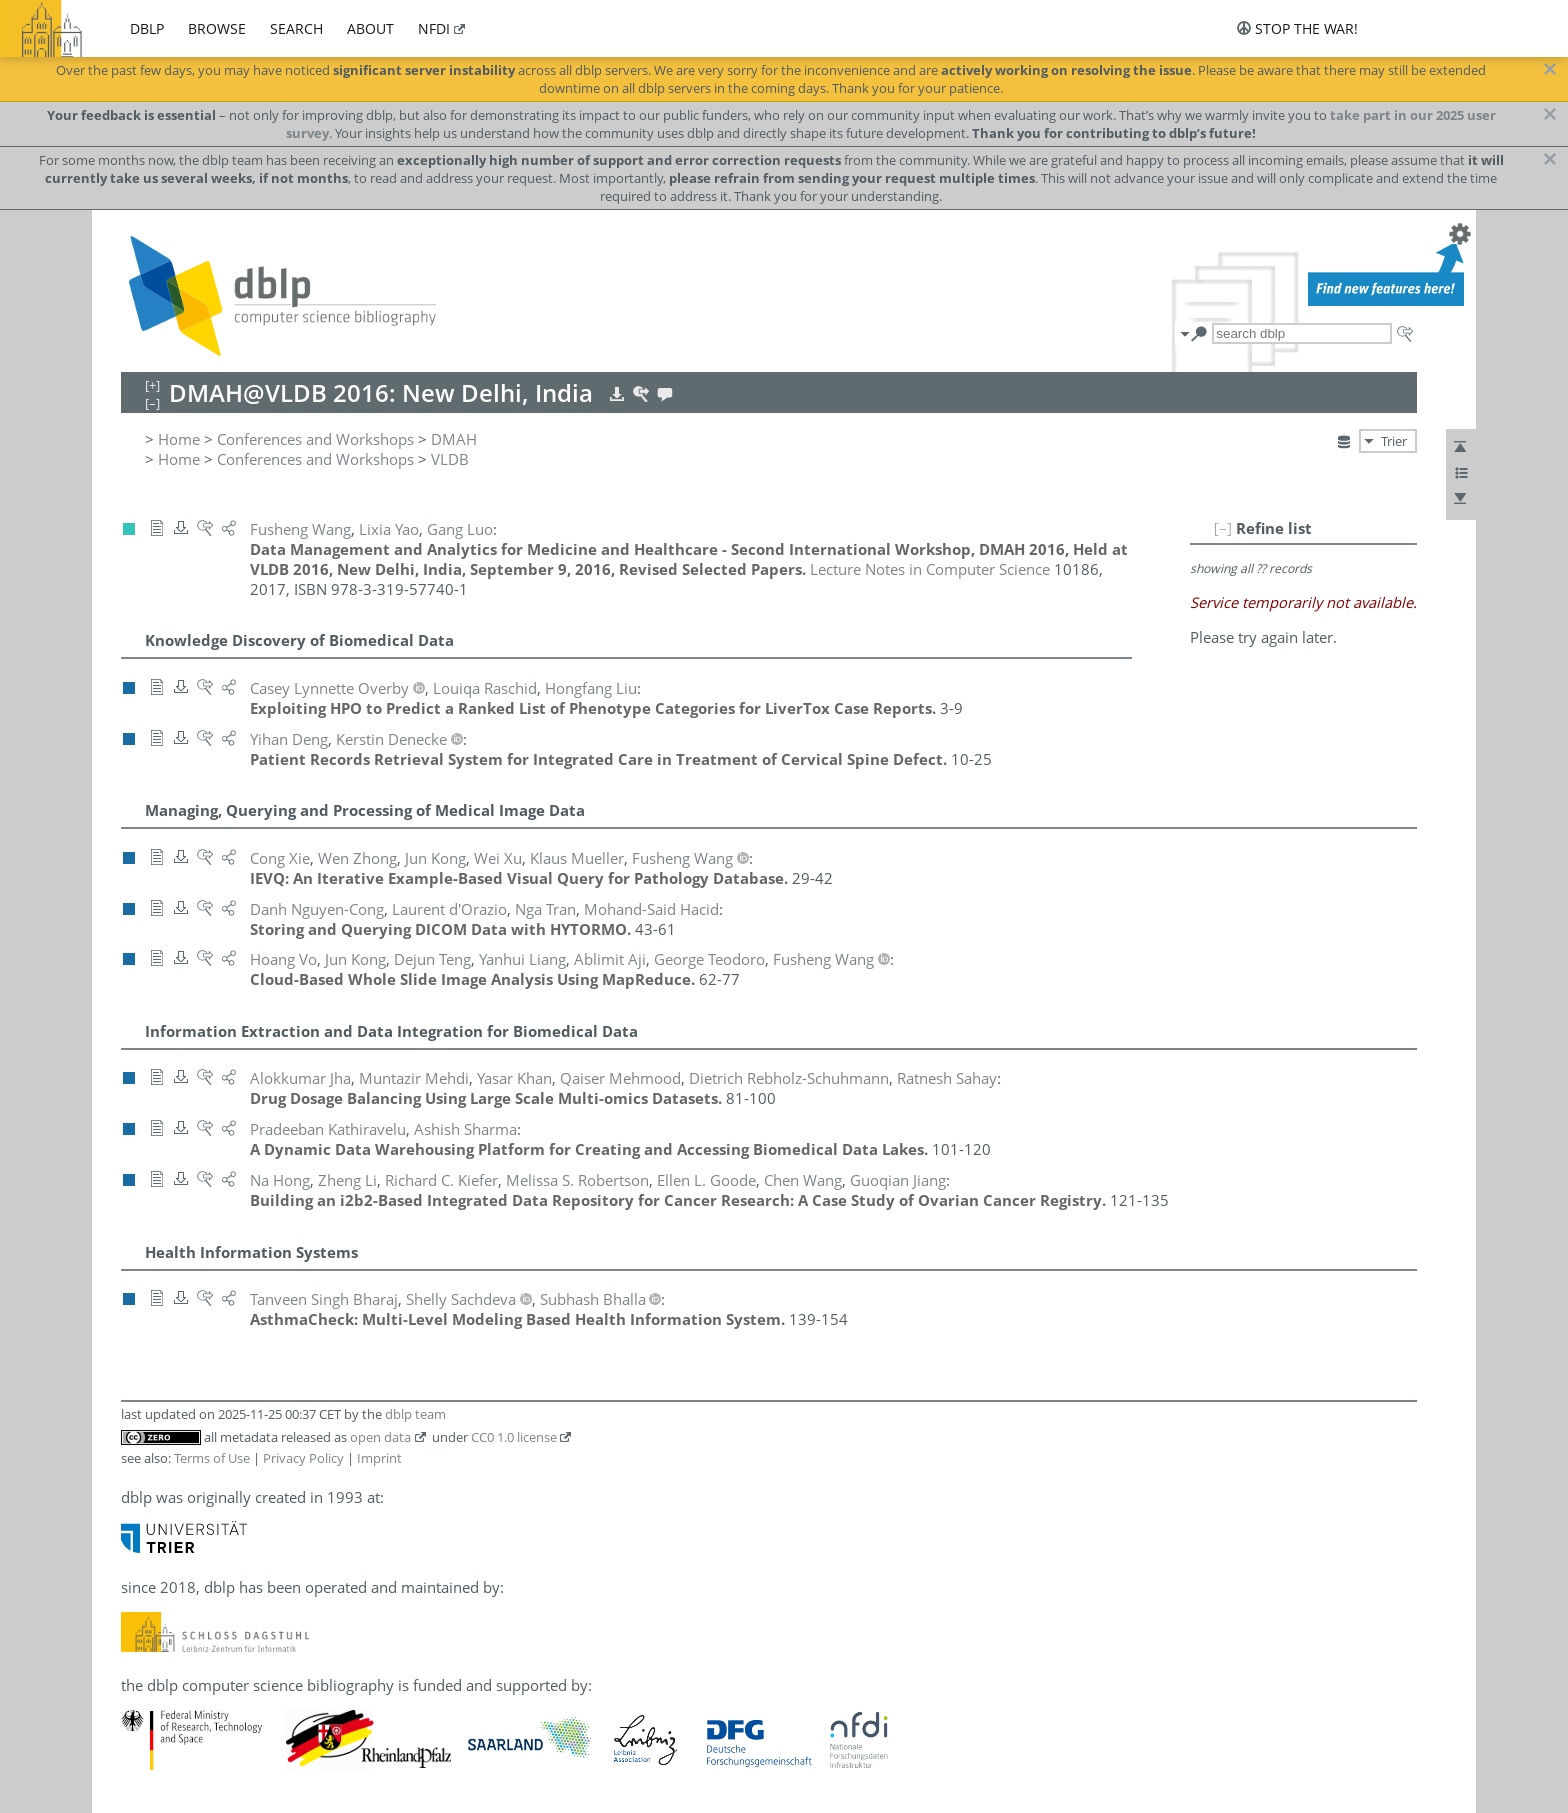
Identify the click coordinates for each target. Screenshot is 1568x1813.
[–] (1223, 528)
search (296, 28)
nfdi (434, 28)
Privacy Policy (303, 1458)
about (370, 28)
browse (217, 28)
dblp (147, 28)
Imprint (379, 1458)
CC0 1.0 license (514, 1437)
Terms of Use (212, 1458)
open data (380, 1437)
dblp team (415, 1414)
